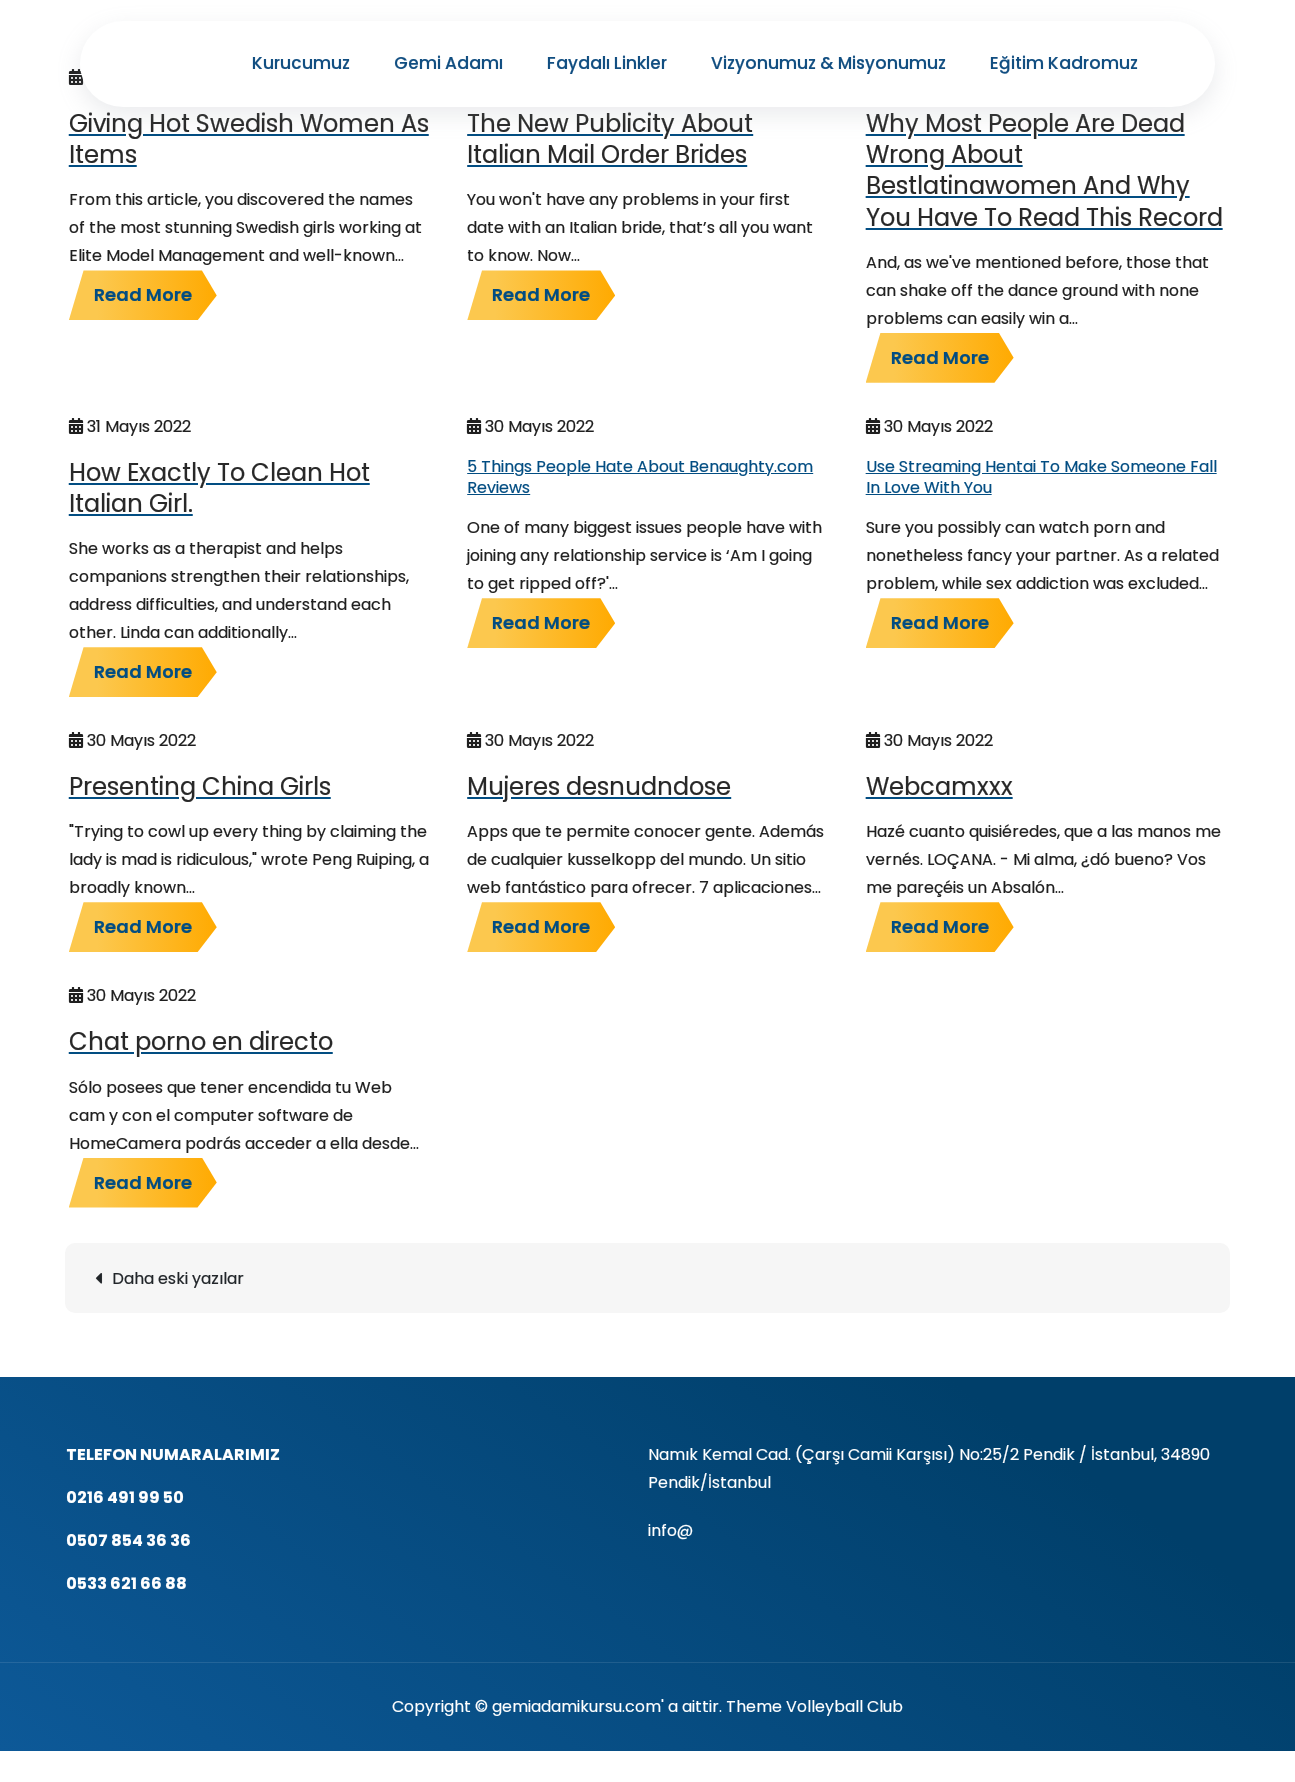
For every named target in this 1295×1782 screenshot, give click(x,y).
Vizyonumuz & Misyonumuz (828, 63)
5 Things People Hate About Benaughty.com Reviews (640, 477)
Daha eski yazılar (178, 1278)
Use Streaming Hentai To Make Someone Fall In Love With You (1041, 477)
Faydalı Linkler (607, 63)
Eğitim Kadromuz (1064, 63)
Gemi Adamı (448, 63)
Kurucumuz (301, 63)
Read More (143, 294)
